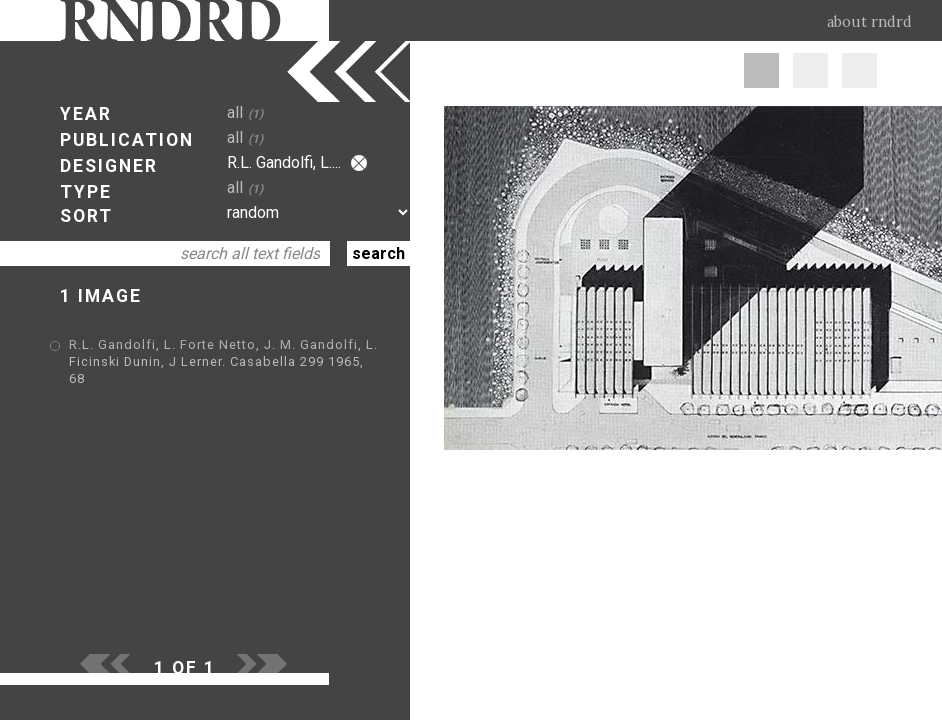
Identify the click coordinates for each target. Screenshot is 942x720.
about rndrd (869, 22)
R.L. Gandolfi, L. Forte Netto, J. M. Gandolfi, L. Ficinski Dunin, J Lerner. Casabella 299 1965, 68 (223, 361)
